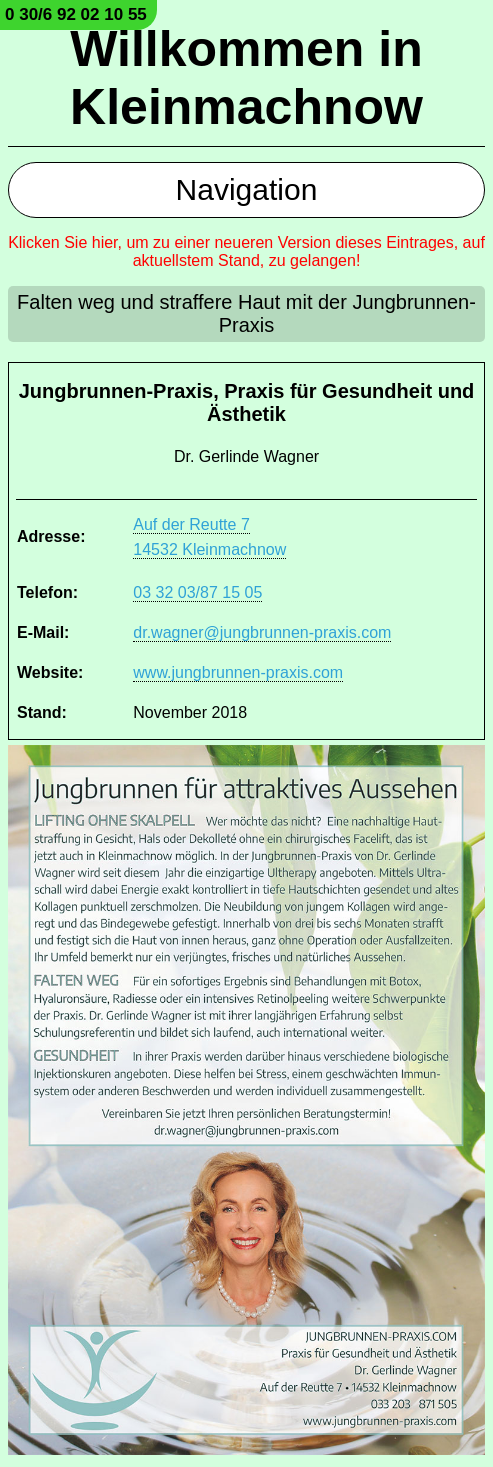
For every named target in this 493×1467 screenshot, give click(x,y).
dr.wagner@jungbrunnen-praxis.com (262, 632)
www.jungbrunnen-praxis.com (238, 672)
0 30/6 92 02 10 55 (76, 14)
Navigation (247, 189)
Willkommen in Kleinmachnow (246, 78)
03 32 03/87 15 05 (197, 592)
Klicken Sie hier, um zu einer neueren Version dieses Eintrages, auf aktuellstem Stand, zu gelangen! (246, 251)
